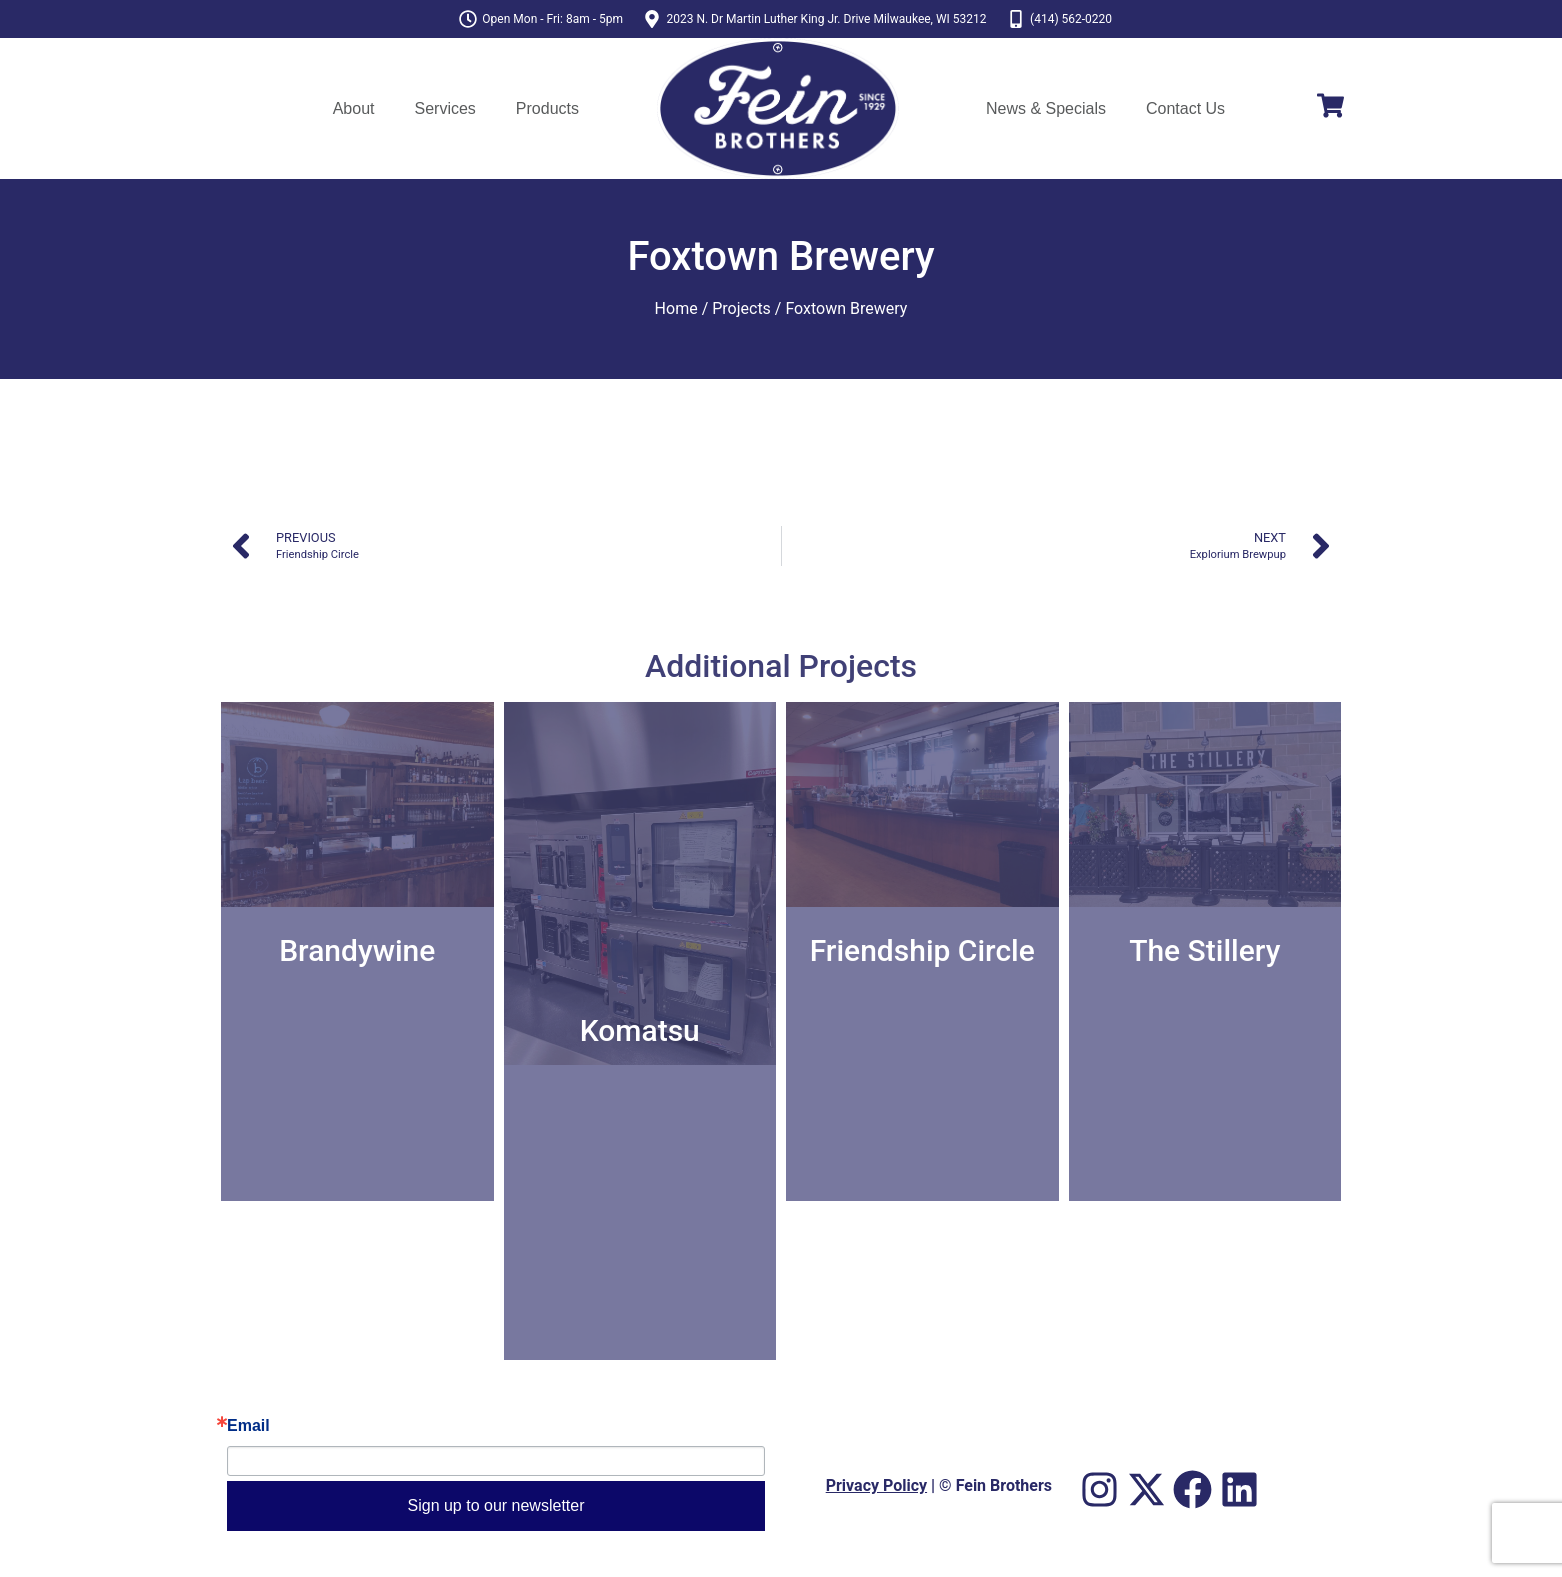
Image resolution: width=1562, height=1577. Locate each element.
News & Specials (1046, 108)
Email (248, 1426)
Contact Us (1185, 108)
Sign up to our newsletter (496, 1505)
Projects (741, 308)
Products (547, 108)
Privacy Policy (876, 1485)
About (354, 108)
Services (444, 108)
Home (676, 308)
